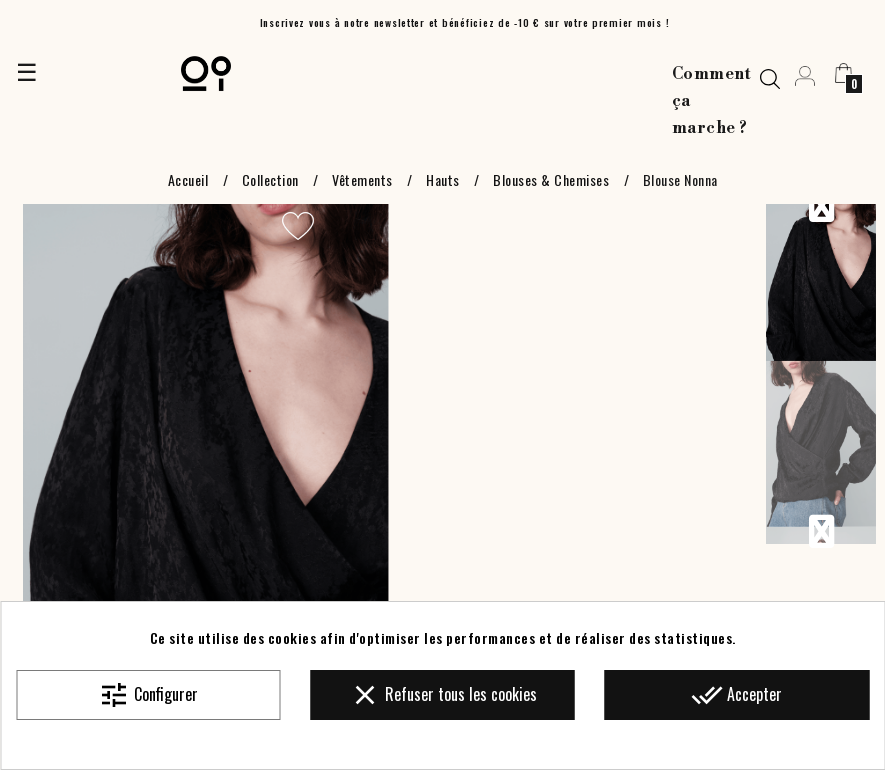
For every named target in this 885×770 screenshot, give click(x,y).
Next (821, 532)
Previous (821, 206)
